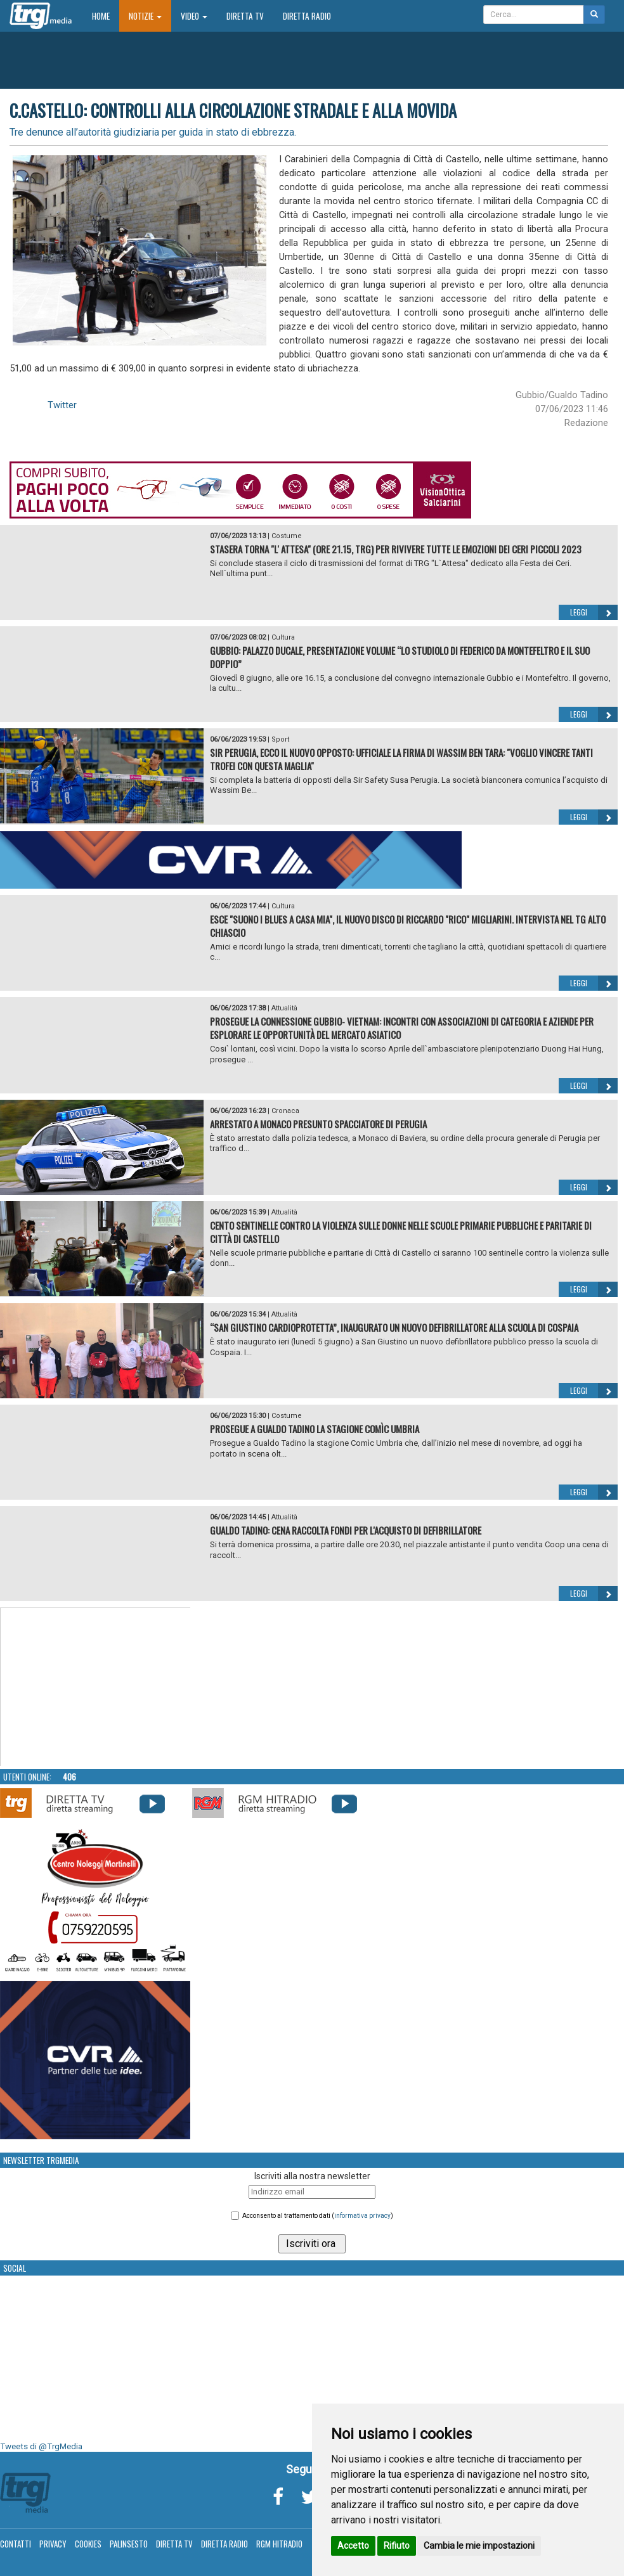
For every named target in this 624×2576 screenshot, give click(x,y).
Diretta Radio (307, 16)
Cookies (88, 2543)
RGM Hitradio (279, 2543)
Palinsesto (129, 2543)
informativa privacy (362, 2215)
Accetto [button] (353, 2546)
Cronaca (285, 1111)
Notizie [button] (145, 16)
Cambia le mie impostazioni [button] (479, 2546)
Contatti (15, 2543)
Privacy (53, 2543)
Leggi (594, 612)
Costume (286, 536)
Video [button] (194, 16)
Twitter (62, 405)
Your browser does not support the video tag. (96, 1687)
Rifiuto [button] (397, 2546)
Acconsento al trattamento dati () (317, 2215)
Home (105, 15)
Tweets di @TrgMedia (41, 2446)
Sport (280, 739)
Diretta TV (245, 16)
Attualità (284, 1008)
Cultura (283, 637)
